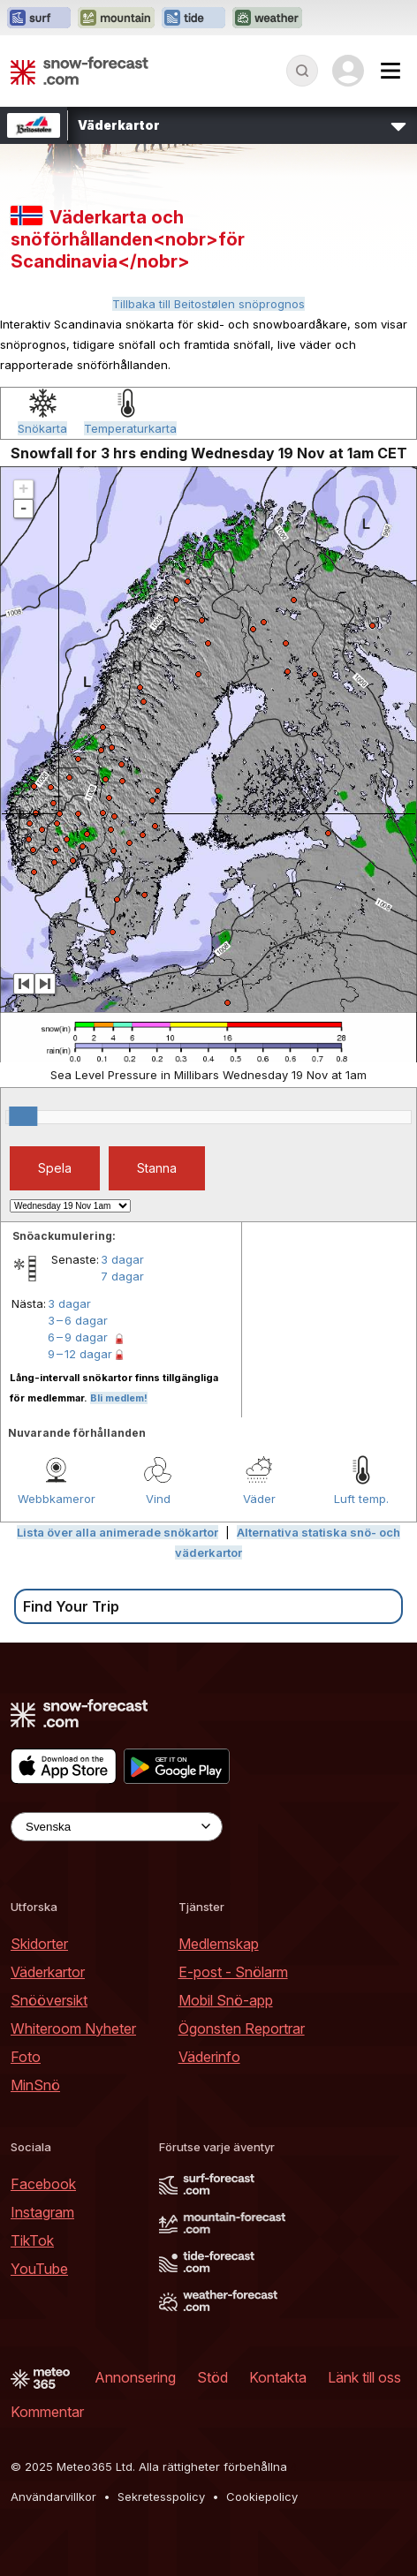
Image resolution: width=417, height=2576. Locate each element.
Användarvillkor (53, 2496)
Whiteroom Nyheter (73, 2028)
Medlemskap (218, 1944)
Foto (26, 2057)
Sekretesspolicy (161, 2496)
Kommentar (47, 2412)
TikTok (32, 2240)
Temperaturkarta (130, 428)
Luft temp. (361, 1499)
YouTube (39, 2269)
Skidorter (39, 1944)
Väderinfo (209, 2057)
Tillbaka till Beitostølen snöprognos (208, 304)
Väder (259, 1499)
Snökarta (42, 428)
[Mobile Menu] (390, 71)
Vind (158, 1499)
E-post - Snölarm (233, 1972)
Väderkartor (48, 1972)
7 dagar (122, 1276)
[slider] (23, 1116)
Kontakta (278, 2377)
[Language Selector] (117, 1826)
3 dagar (122, 1259)
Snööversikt (49, 2000)
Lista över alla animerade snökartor (117, 1532)
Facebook (43, 2184)
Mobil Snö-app (225, 2000)
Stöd (212, 2377)
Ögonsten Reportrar (241, 2028)
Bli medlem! (119, 1398)
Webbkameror (56, 1499)
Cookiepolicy (262, 2496)
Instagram (42, 2212)
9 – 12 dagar (80, 1354)
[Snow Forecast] (79, 71)
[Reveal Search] (302, 71)
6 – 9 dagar (78, 1337)
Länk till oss (364, 2377)
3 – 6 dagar (78, 1320)
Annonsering (135, 2377)
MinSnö (35, 2085)
